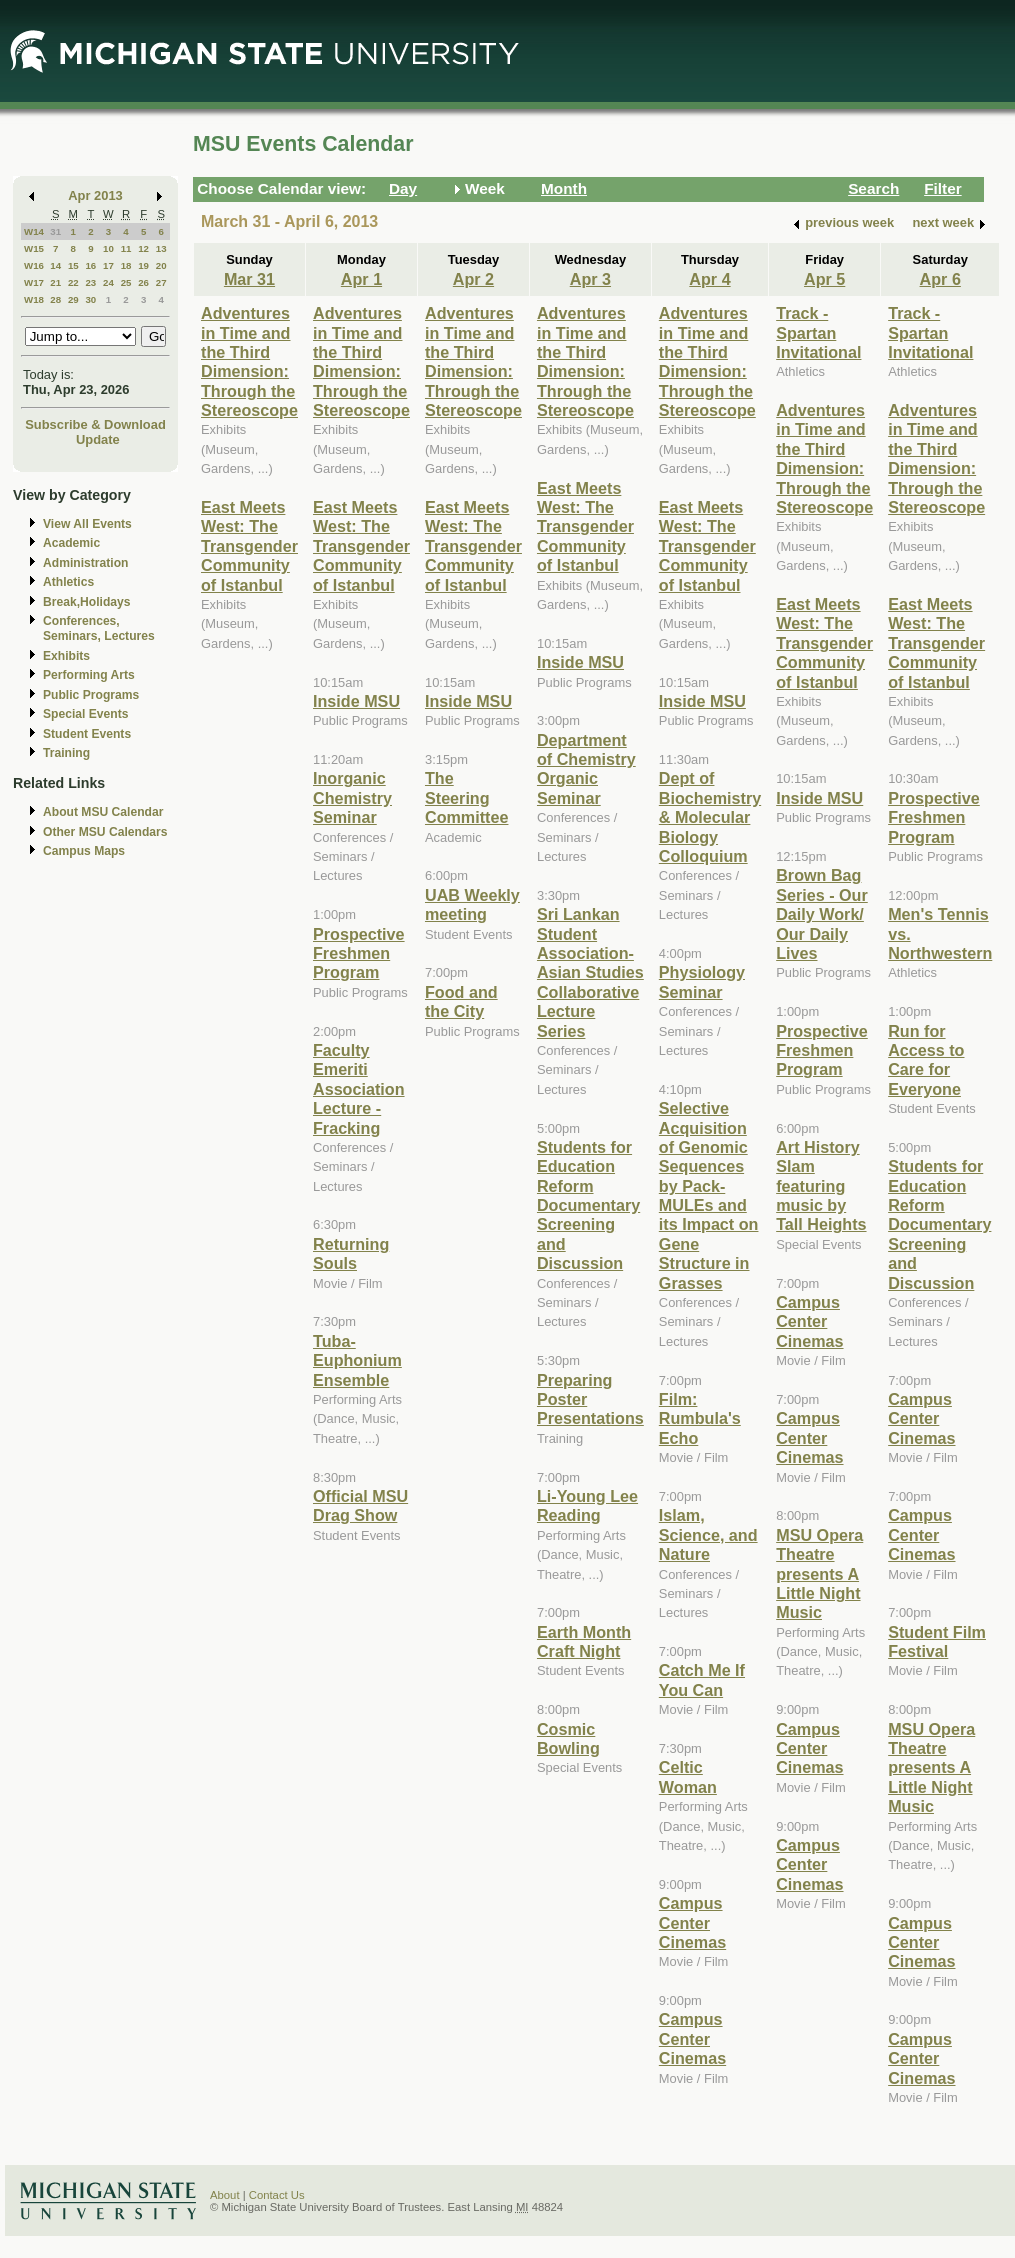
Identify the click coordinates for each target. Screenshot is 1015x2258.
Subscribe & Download (95, 424)
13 (161, 248)
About (225, 2195)
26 (143, 282)
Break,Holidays (87, 602)
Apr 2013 (95, 195)
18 (126, 265)
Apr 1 (361, 279)
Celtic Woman (688, 1776)
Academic (71, 543)
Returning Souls (351, 1253)
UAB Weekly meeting (472, 904)
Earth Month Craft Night (584, 1641)
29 (73, 299)
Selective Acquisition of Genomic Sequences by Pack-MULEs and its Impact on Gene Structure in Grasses (709, 1195)
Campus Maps (84, 851)
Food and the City (461, 1001)
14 (55, 265)
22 (73, 282)
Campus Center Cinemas (692, 1922)
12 (143, 248)
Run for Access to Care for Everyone (926, 1060)
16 (90, 265)
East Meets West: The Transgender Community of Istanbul (249, 546)
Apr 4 (709, 279)
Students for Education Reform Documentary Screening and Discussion (588, 1205)
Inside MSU (356, 701)
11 (126, 248)
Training (66, 753)
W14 (34, 231)
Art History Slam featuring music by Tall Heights (821, 1186)
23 (90, 282)
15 (73, 265)
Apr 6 (940, 279)
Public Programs (91, 695)
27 (161, 282)
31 (55, 231)
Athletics (68, 582)
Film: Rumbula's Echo (700, 1418)
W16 (34, 265)
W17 (34, 282)
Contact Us (277, 2195)
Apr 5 (824, 279)
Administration (85, 563)
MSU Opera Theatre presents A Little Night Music (819, 1574)
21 (55, 282)
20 (161, 265)
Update (98, 439)
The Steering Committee (467, 797)
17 (108, 265)
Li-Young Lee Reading (587, 1505)
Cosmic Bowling (568, 1738)
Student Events (87, 734)
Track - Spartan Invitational (818, 332)
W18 (34, 299)
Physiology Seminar (702, 981)
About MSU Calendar (103, 812)
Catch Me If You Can (702, 1679)
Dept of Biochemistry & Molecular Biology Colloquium (710, 817)
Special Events (85, 714)
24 (108, 282)
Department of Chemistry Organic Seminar (586, 769)
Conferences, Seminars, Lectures (99, 628)
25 (126, 282)
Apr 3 (590, 279)
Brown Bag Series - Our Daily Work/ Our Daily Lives (822, 914)
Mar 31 (249, 279)
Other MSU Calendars (105, 832)
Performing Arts (89, 675)
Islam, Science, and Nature (708, 1534)
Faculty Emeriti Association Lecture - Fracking (359, 1089)
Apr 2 (473, 279)
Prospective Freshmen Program (359, 953)
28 (55, 299)
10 (108, 248)
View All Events (87, 524)
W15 (34, 248)
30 (90, 299)
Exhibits (66, 656)
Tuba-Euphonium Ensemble (357, 1360)
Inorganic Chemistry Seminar (352, 797)
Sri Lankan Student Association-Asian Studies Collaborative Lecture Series (590, 972)
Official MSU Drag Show (360, 1505)
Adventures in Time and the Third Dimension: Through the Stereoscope (249, 361)
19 (143, 265)
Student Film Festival (937, 1641)
